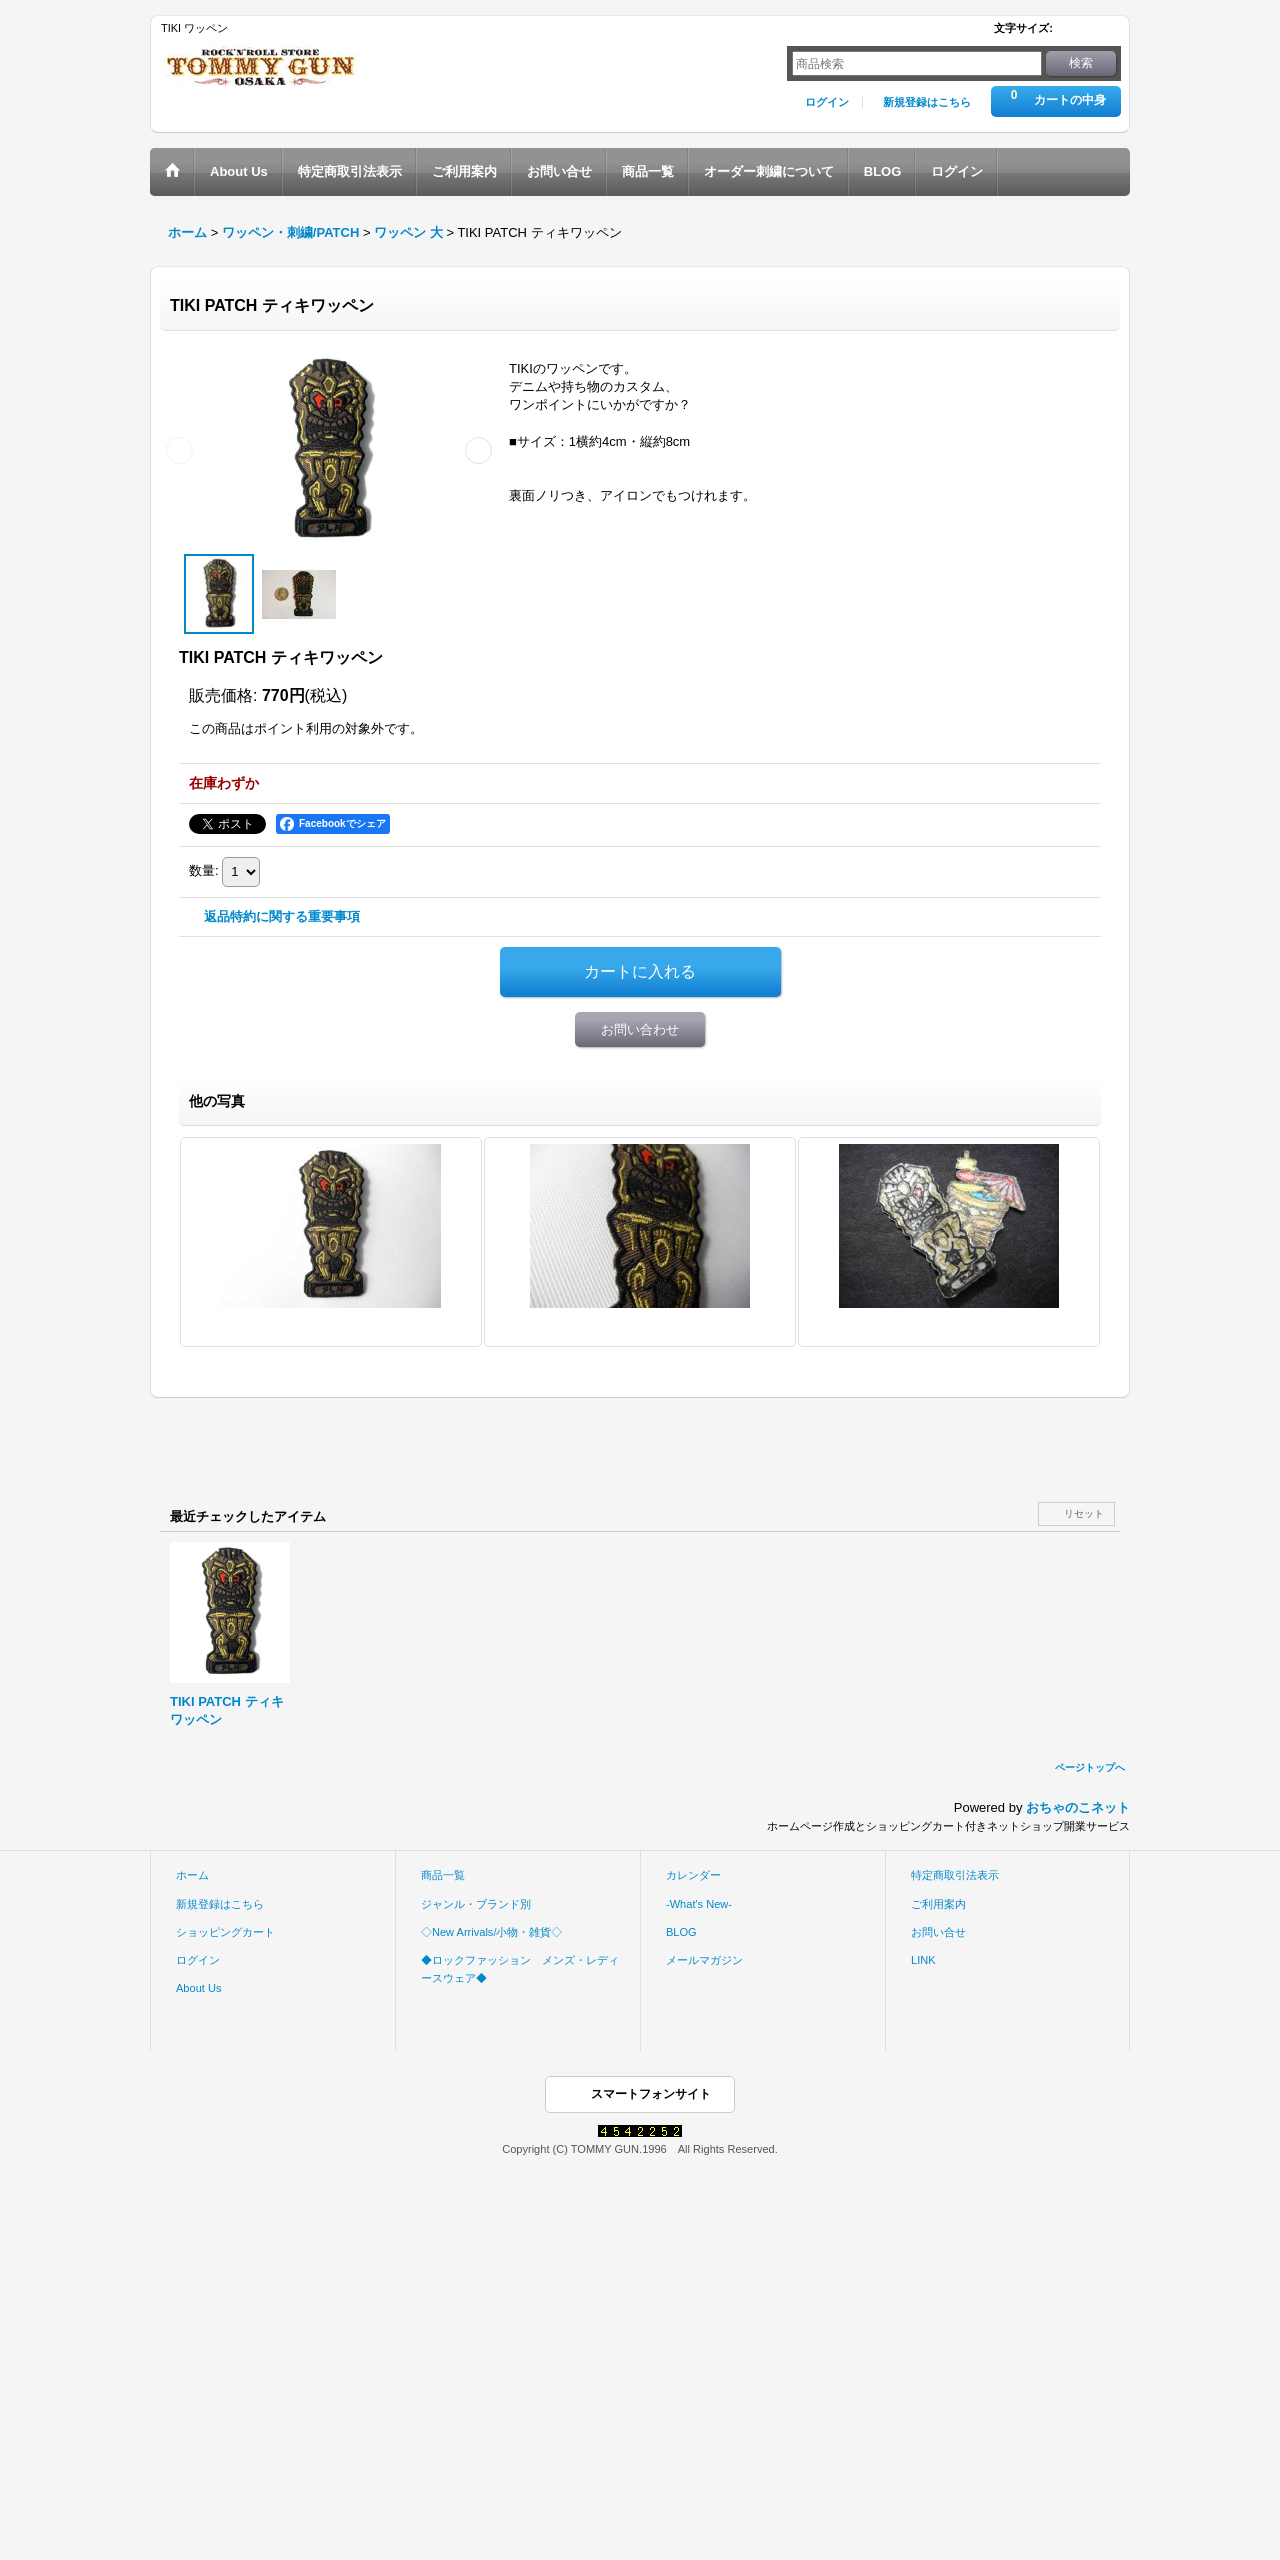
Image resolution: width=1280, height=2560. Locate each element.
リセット (1084, 1513)
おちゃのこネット (1078, 1807)
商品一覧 (443, 1875)
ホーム (192, 1875)
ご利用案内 (938, 1904)
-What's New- (699, 1904)
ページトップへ (1090, 1767)
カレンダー (693, 1875)
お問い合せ (938, 1932)
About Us (198, 1988)
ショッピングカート (225, 1932)
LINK (923, 1960)
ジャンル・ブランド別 (476, 1904)
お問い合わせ (640, 1029)
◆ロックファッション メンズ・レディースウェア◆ (520, 1969)
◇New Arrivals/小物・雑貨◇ (491, 1932)
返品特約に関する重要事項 (282, 916)
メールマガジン (704, 1960)
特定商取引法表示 (955, 1875)
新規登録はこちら (927, 102)
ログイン (827, 102)
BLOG (681, 1932)
